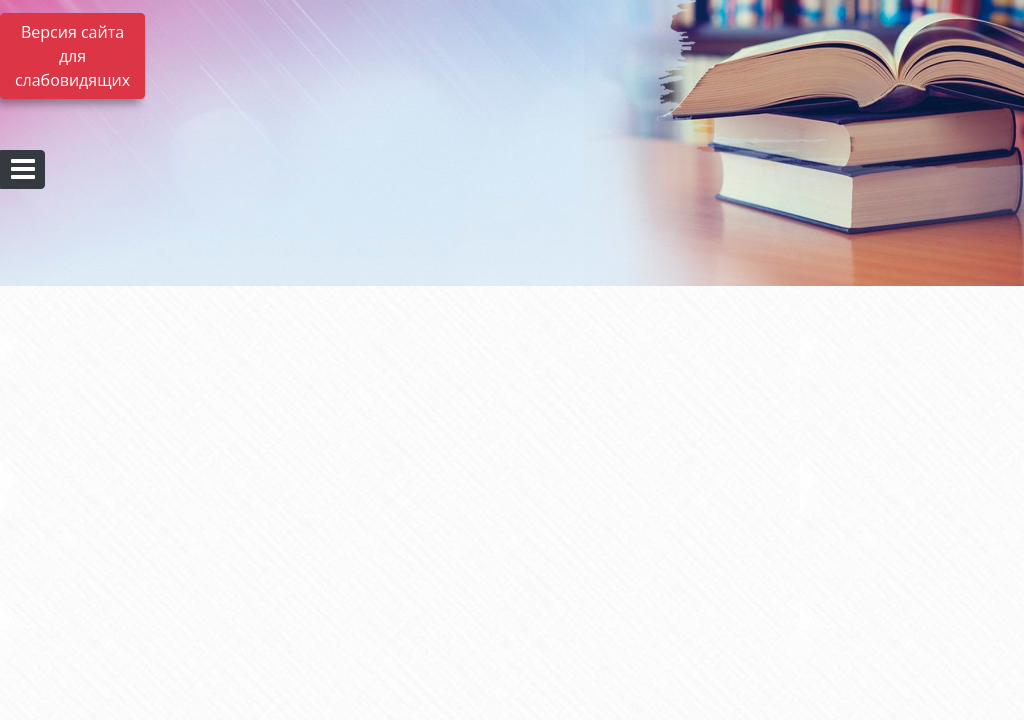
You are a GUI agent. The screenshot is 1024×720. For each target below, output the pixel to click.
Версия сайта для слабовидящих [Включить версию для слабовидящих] (72, 56)
